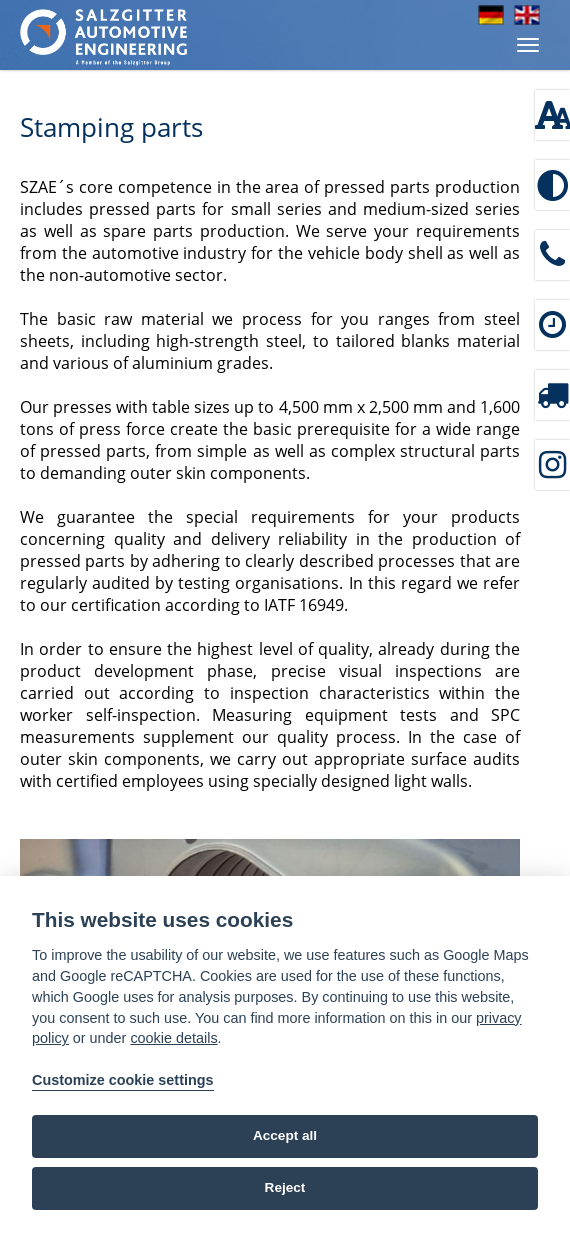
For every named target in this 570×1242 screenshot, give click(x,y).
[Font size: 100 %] (552, 115)
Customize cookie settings (123, 1080)
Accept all (285, 1135)
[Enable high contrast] (552, 185)
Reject (285, 1187)
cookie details (173, 1038)
